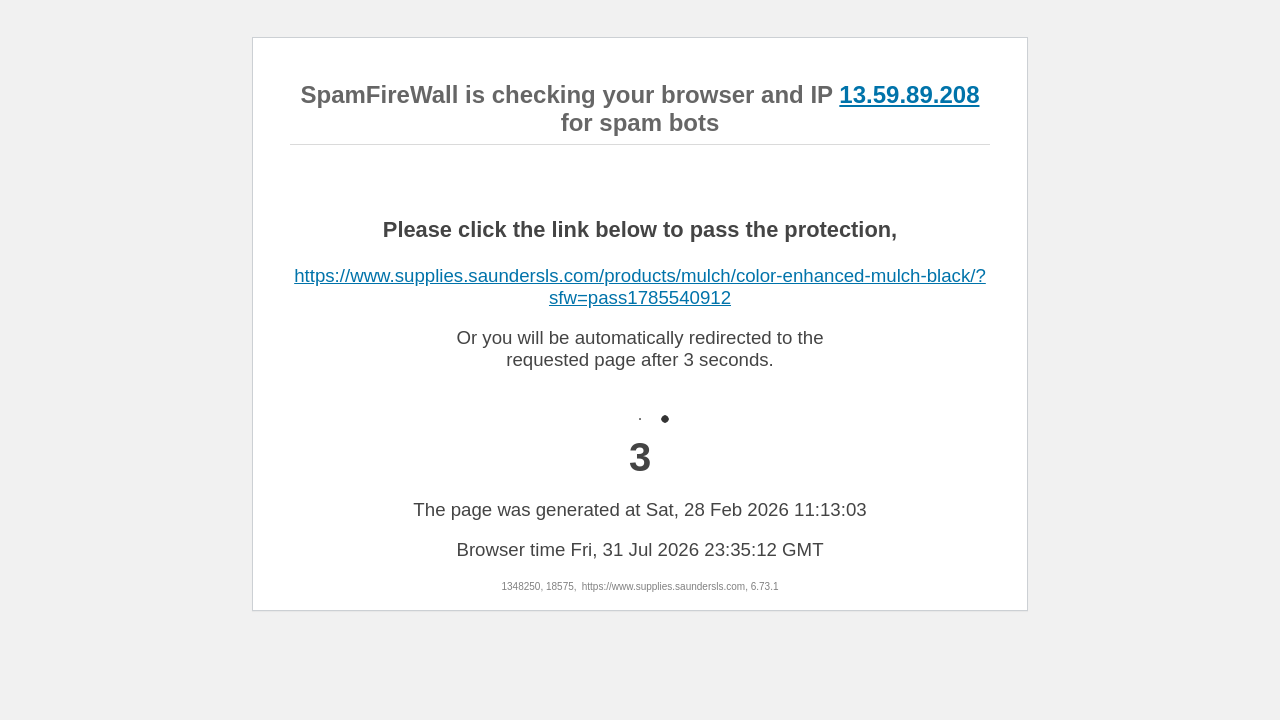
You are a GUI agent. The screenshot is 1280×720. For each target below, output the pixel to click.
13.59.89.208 (909, 94)
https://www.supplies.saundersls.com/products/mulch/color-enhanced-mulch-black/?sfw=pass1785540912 (640, 286)
